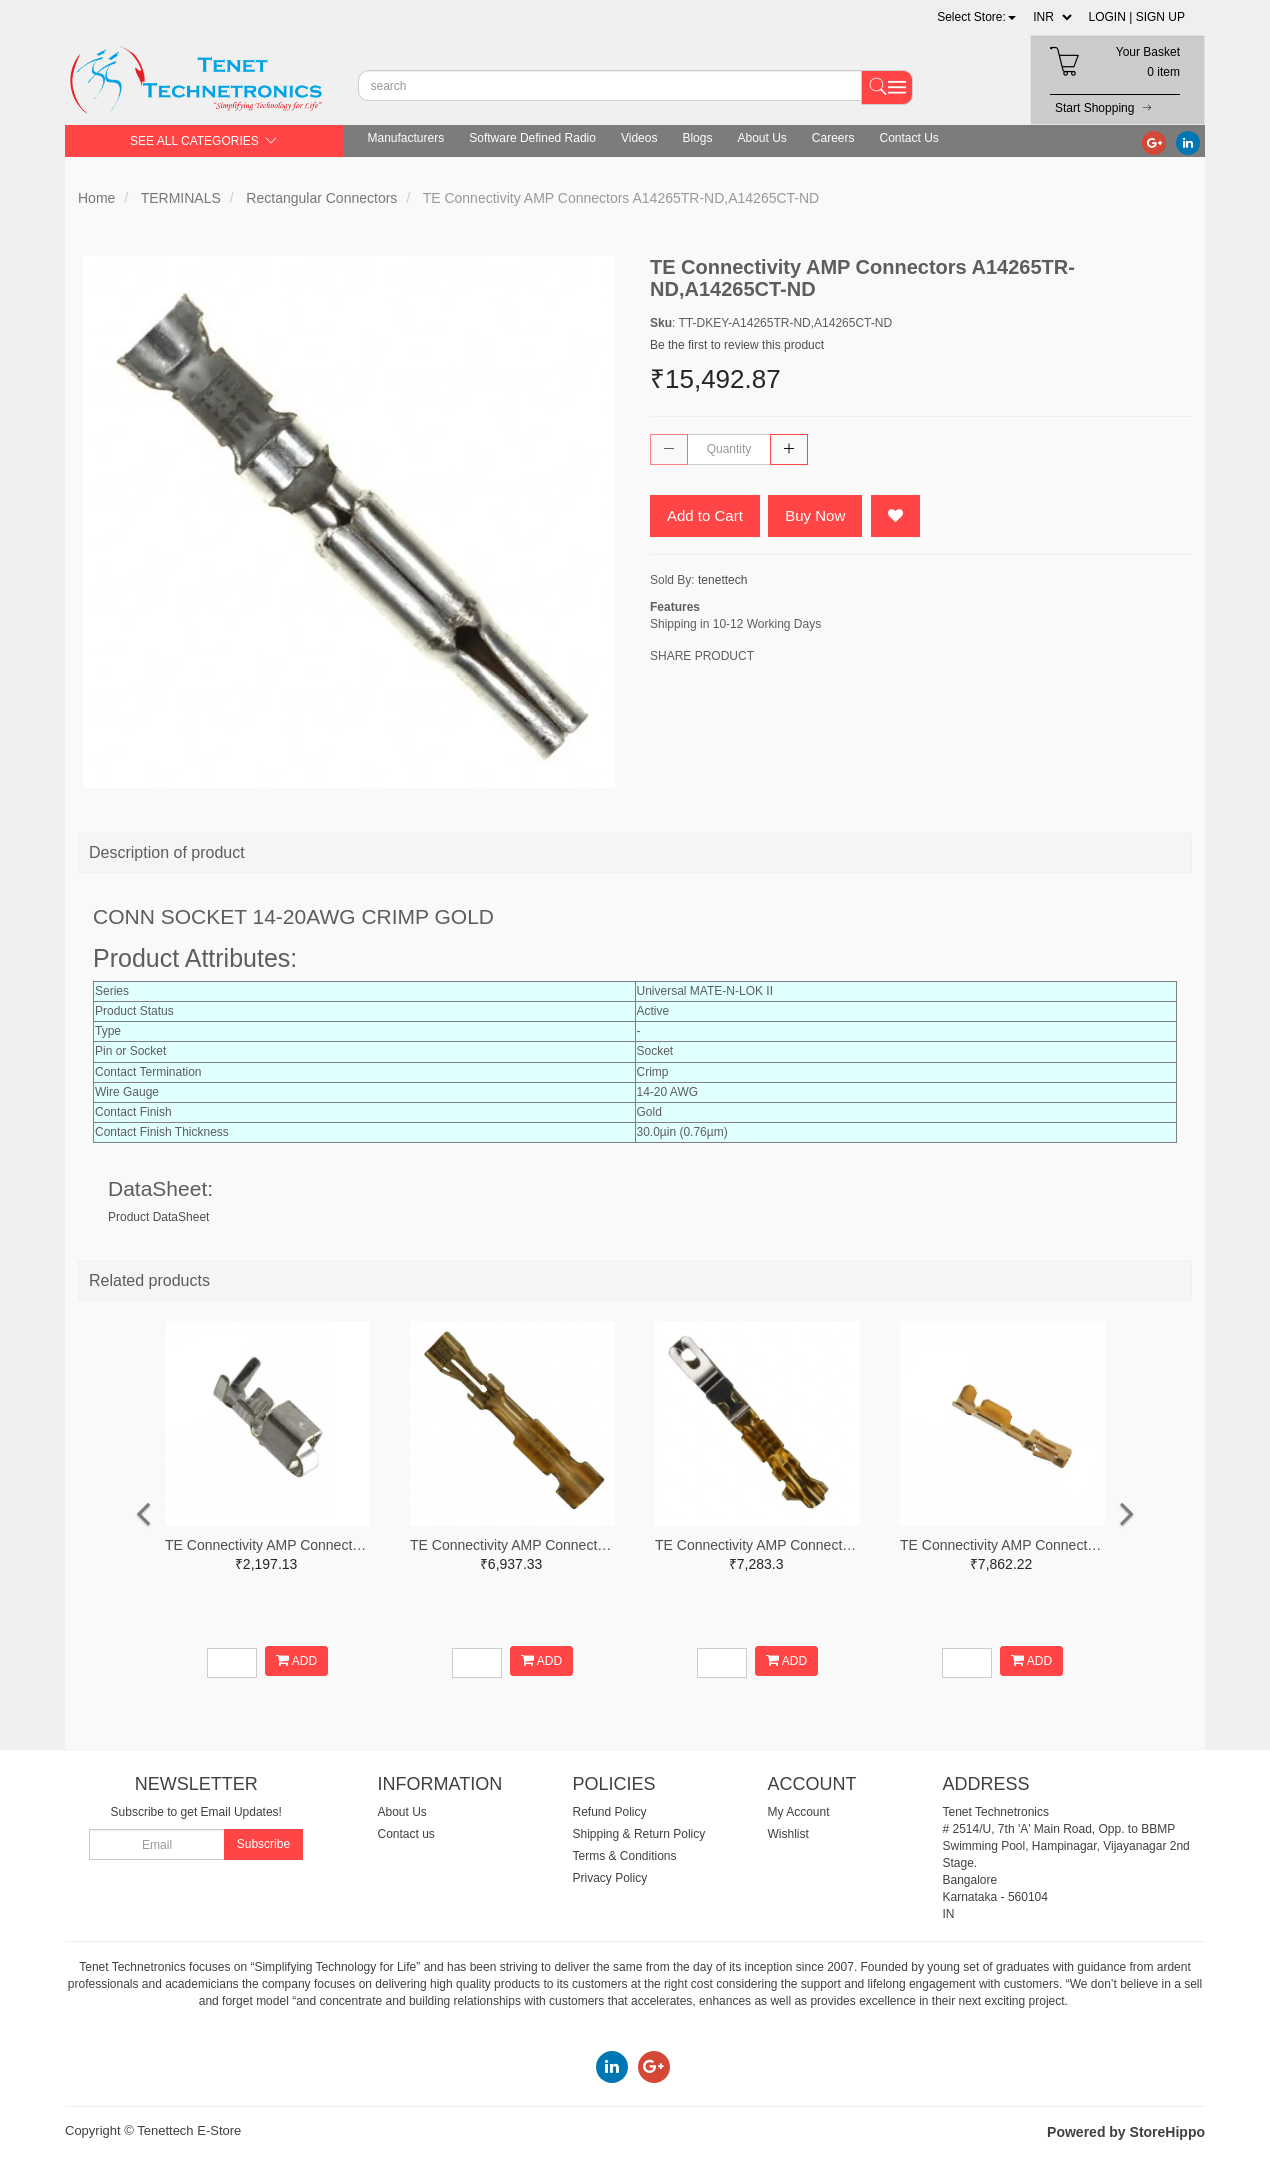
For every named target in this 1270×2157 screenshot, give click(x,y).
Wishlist (788, 1834)
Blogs (697, 138)
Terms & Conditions (625, 1856)
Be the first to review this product (737, 345)
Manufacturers (406, 138)
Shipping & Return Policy (639, 1834)
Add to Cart (705, 515)
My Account (799, 1812)
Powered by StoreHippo (1126, 2132)
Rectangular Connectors (321, 198)
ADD (296, 1660)
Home (96, 198)
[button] (976, 17)
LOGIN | (1111, 17)
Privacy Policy (610, 1878)
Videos (639, 138)
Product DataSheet (158, 1217)
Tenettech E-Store (189, 2130)
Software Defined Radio (532, 138)
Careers (833, 138)
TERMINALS (181, 198)
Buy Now (815, 515)
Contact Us (909, 138)
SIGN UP (1160, 17)
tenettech (722, 580)
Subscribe (263, 1844)
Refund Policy (610, 1812)
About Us (761, 138)
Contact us (406, 1834)
